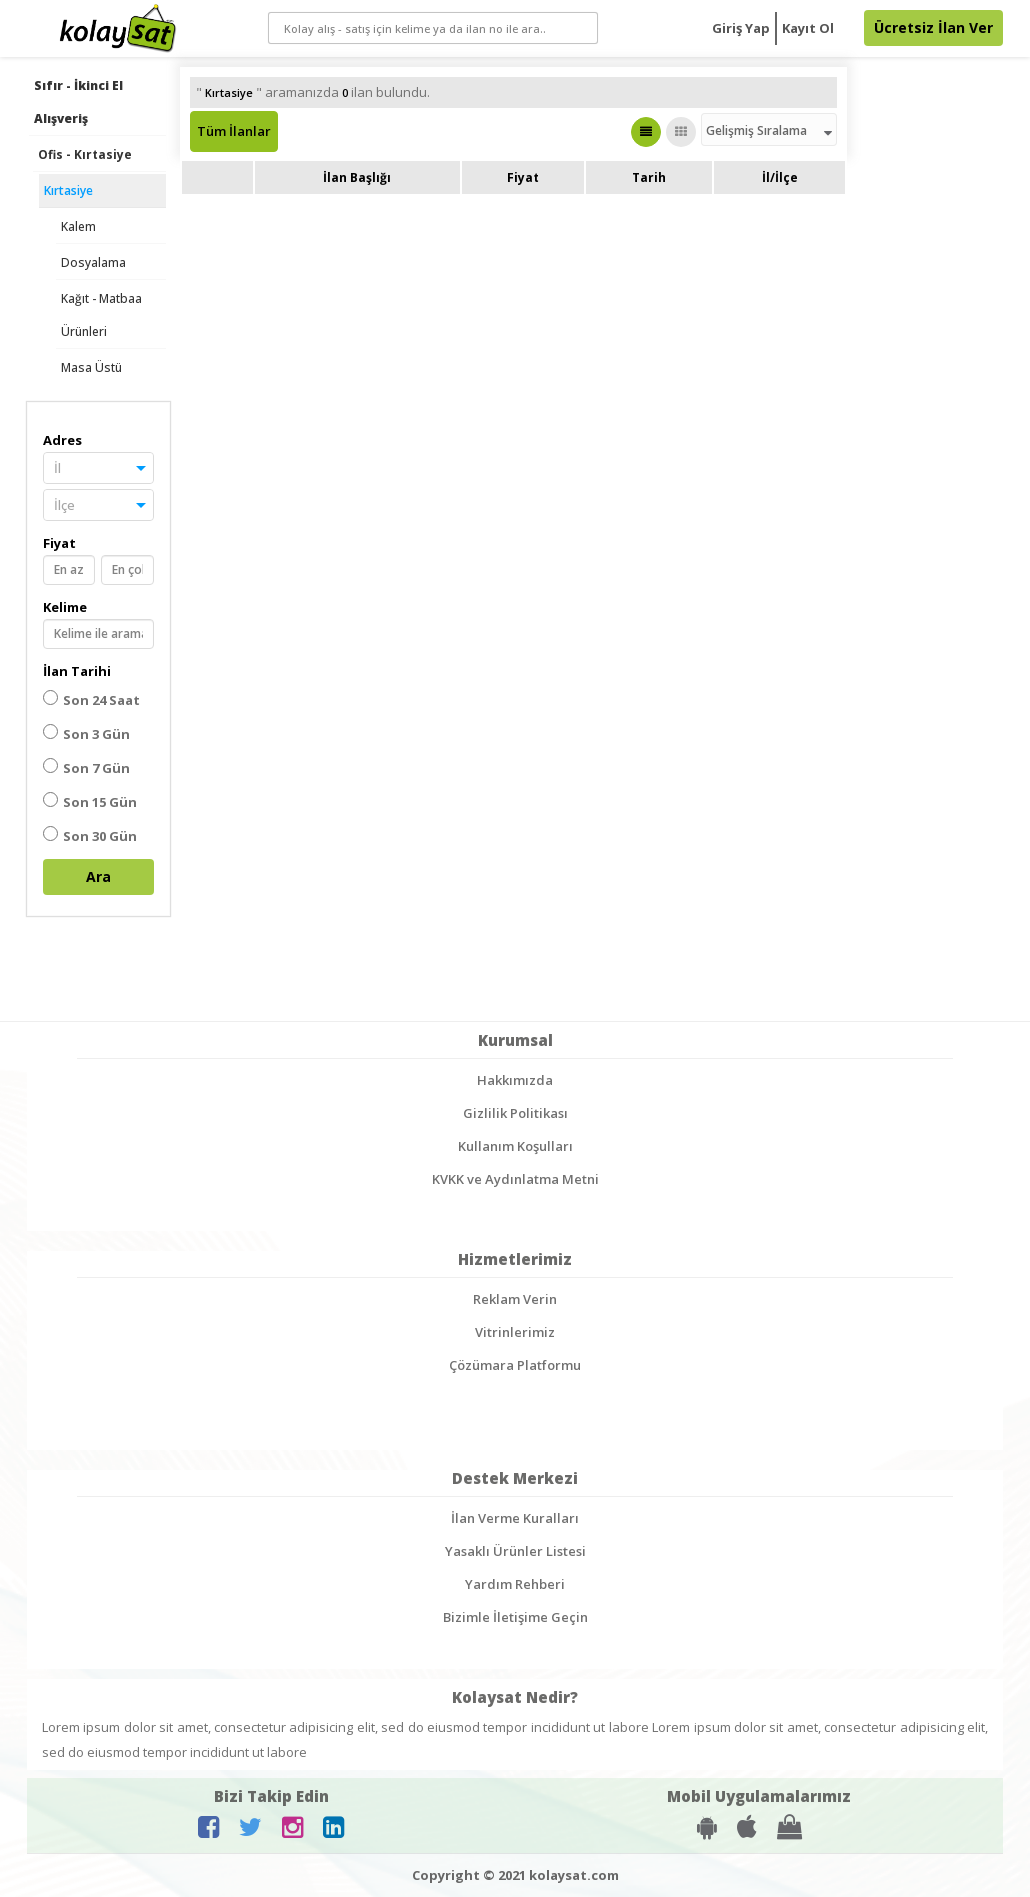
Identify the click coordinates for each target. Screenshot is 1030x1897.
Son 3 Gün (86, 733)
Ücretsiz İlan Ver (933, 27)
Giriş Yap (741, 28)
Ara (98, 876)
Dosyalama (93, 262)
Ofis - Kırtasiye (85, 154)
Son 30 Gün (90, 835)
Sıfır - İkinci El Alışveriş (78, 102)
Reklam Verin (515, 1299)
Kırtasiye (68, 190)
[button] (98, 468)
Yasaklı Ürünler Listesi (515, 1551)
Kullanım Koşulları (515, 1146)
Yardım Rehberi (515, 1584)
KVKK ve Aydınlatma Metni (515, 1179)
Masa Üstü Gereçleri (91, 384)
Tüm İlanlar (234, 131)
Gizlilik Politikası (515, 1113)
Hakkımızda (515, 1080)
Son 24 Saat (91, 699)
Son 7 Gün (86, 767)
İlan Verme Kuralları (515, 1518)
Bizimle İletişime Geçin (515, 1617)
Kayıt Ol (808, 28)
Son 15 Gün (90, 801)
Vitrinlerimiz (515, 1332)
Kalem (78, 226)
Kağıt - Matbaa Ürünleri (101, 315)
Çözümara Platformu (515, 1365)
